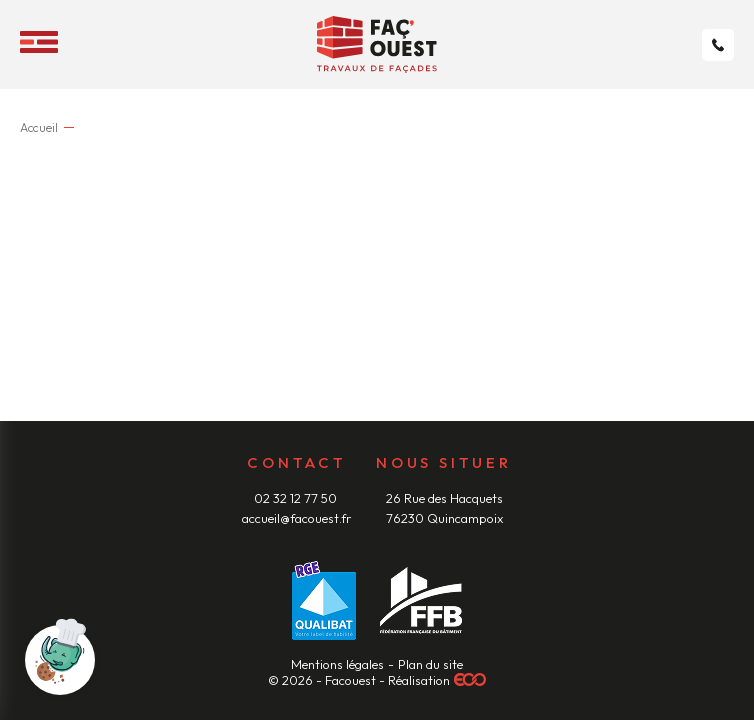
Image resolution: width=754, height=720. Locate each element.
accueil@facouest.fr (297, 518)
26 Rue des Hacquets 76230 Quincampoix (444, 508)
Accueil (39, 127)
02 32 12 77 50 (297, 498)
